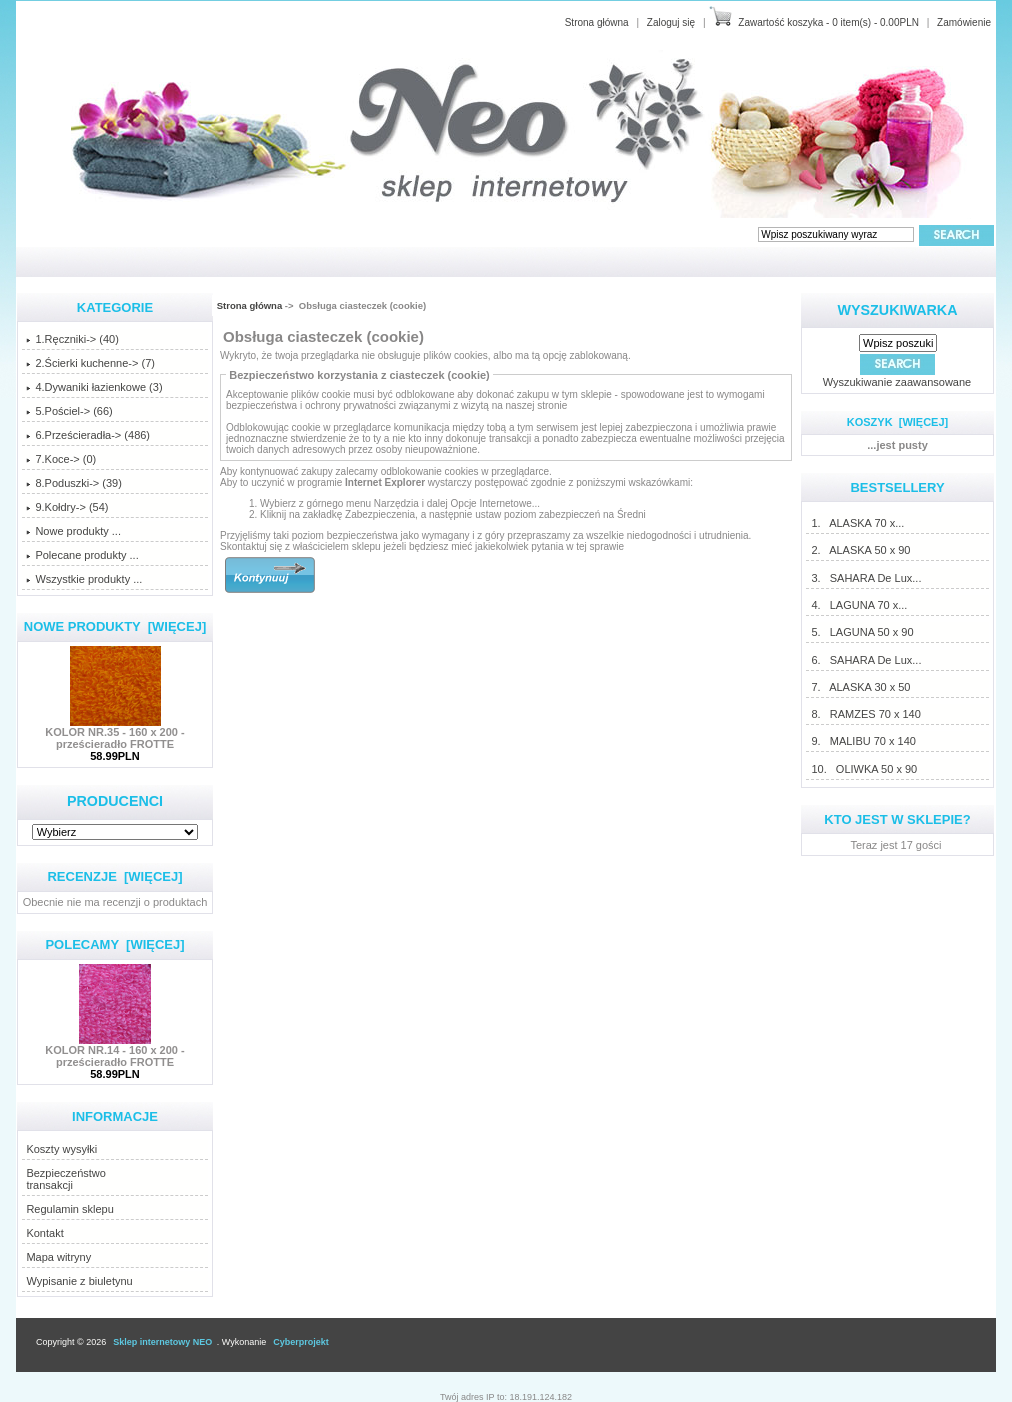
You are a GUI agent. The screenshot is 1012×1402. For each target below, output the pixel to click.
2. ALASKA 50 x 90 (860, 550)
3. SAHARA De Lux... (865, 578)
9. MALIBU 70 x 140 (863, 741)
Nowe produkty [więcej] (115, 626)
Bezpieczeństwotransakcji (66, 1179)
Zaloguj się (671, 22)
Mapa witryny (58, 1257)
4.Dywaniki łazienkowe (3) (94, 387)
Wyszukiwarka (898, 310)
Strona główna (597, 22)
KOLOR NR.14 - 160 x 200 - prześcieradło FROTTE (114, 1051)
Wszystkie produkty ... (84, 579)
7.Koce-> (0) (61, 459)
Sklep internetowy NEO (162, 1342)
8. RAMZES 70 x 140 (865, 714)
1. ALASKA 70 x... (857, 523)
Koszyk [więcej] (897, 422)
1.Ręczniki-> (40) (72, 339)
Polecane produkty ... (82, 555)
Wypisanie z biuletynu (79, 1281)
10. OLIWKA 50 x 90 (863, 769)
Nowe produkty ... (73, 531)
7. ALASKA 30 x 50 (860, 687)
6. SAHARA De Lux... (865, 660)
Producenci (115, 801)
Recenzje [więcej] (114, 876)
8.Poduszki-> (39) (74, 483)
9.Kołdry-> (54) (67, 507)
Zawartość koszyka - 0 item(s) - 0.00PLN (828, 22)
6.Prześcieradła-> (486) (88, 435)
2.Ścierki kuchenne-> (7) (90, 363)
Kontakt (44, 1233)
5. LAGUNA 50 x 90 (861, 632)
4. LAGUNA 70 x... (858, 605)
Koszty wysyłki (61, 1149)
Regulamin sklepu (69, 1209)
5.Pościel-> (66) (69, 411)
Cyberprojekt (301, 1342)
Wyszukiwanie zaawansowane (897, 382)
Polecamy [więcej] (114, 944)
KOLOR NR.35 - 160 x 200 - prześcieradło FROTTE (114, 733)
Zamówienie (964, 22)
